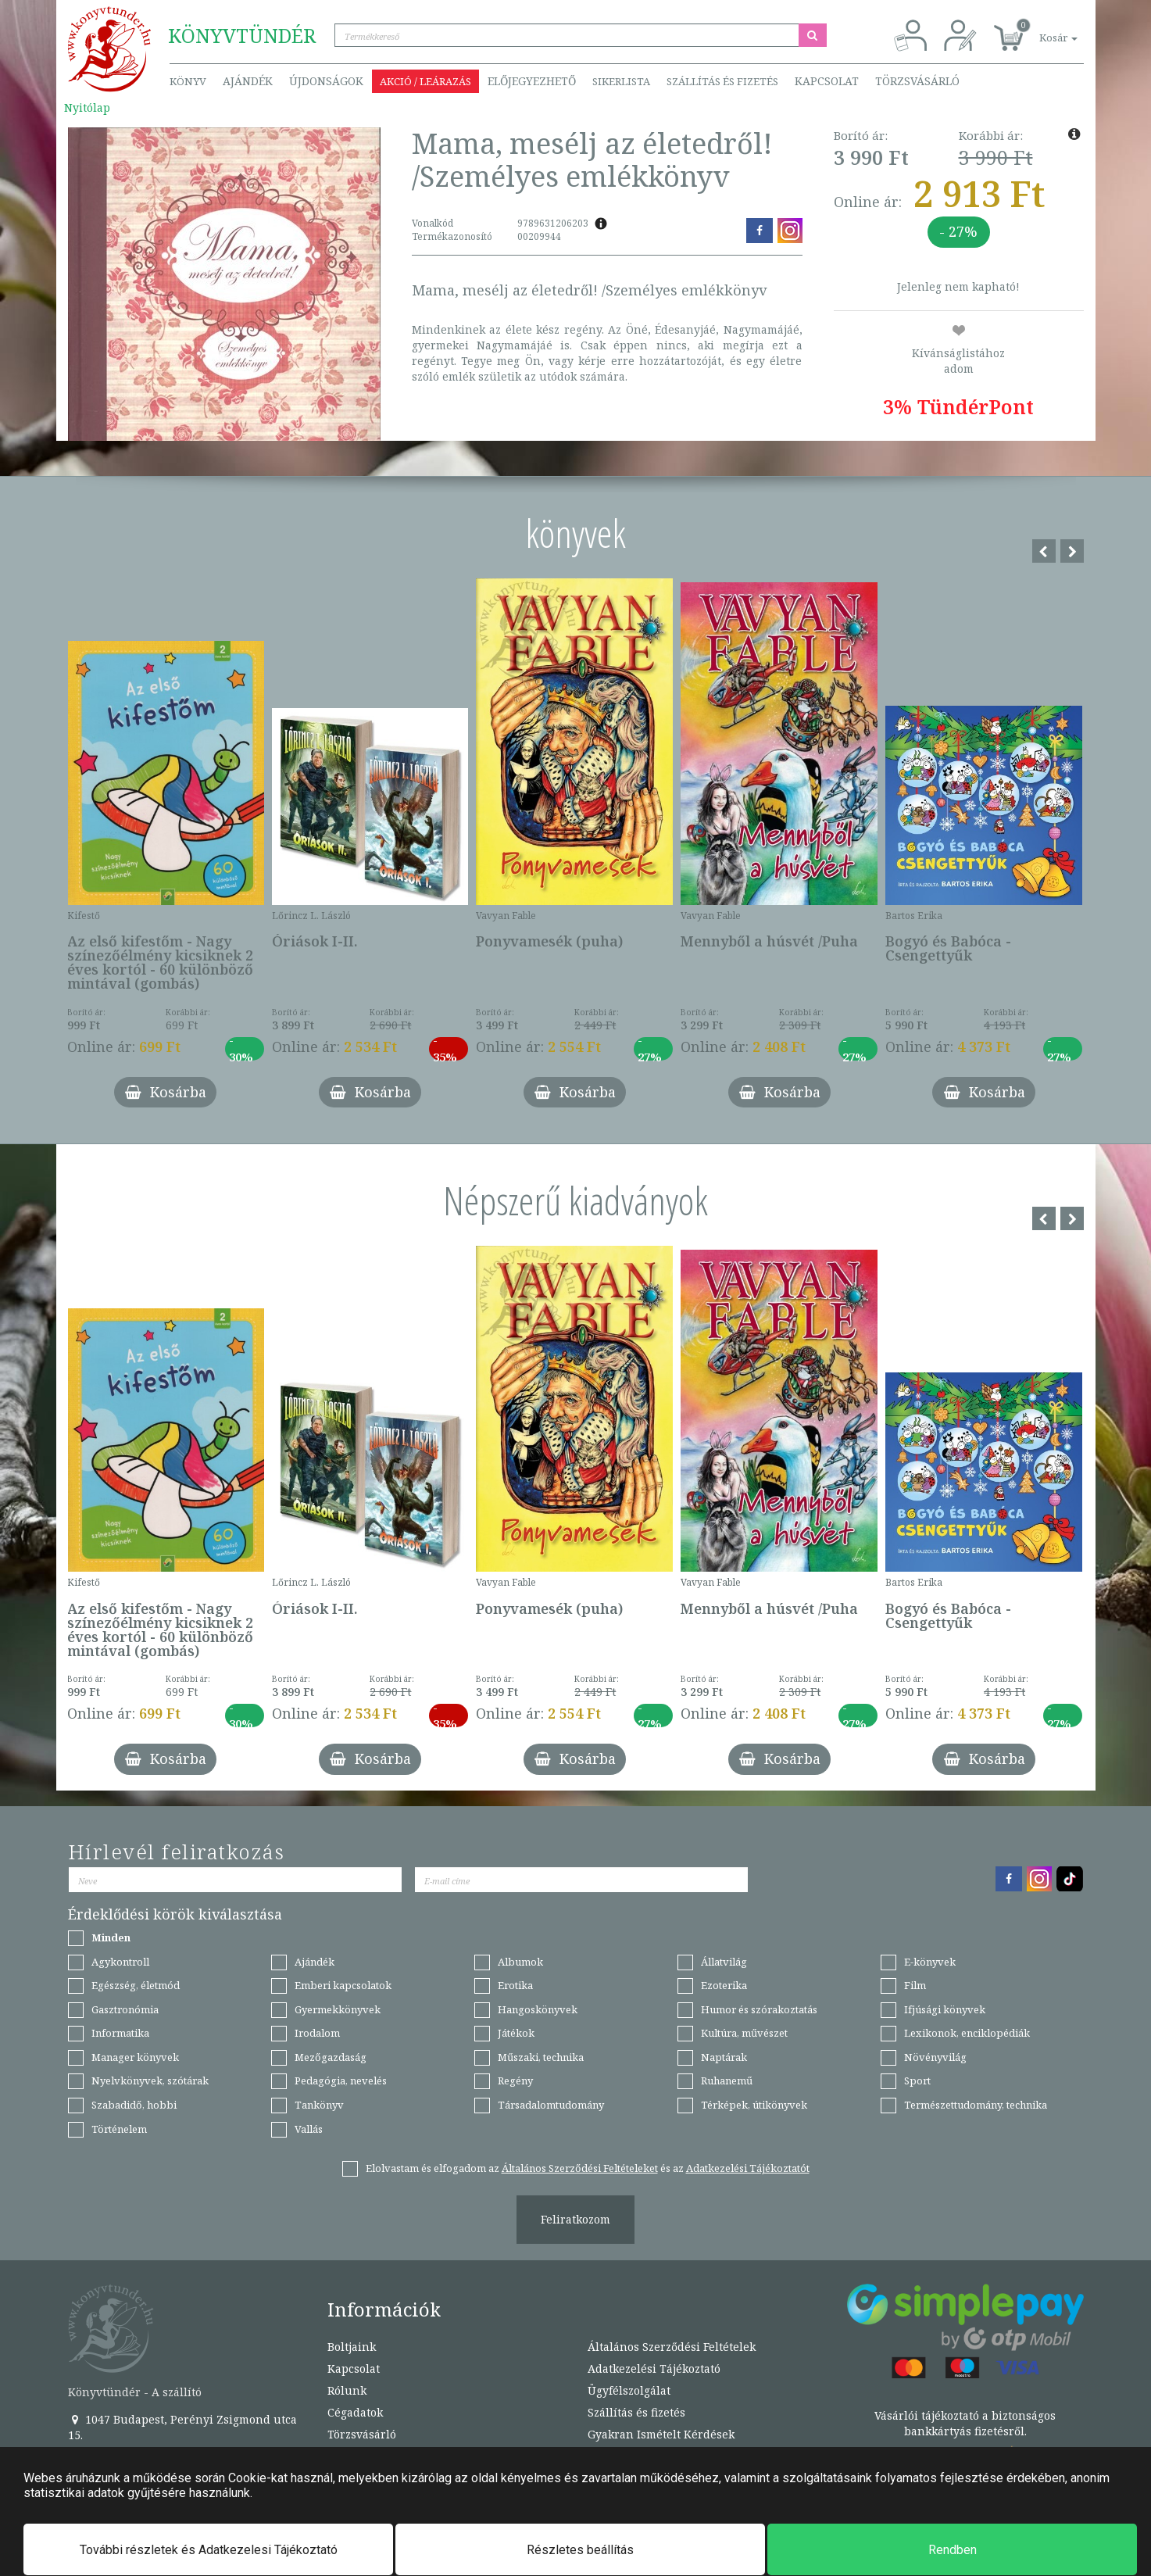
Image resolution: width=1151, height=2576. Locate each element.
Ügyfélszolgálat (629, 2390)
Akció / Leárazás (425, 81)
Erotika (515, 1985)
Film (915, 1985)
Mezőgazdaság (330, 2057)
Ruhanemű (726, 2080)
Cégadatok (355, 2412)
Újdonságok (326, 80)
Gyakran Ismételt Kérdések (661, 2434)
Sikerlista (621, 81)
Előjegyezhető (532, 80)
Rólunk (346, 2390)
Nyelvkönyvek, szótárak (150, 2080)
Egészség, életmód (135, 1985)
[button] (1041, 29)
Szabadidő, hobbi (134, 2105)
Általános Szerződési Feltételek (672, 2346)
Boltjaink (351, 2346)
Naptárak (724, 2057)
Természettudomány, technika (975, 2105)
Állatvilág (724, 1962)
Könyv (188, 81)
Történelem (119, 2129)
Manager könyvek (135, 2057)
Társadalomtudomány (551, 2105)
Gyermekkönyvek (338, 2009)
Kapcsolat (827, 80)
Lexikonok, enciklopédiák (967, 2033)
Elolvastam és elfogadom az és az (588, 2168)
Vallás (309, 2129)
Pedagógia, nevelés (341, 2080)
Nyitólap (87, 107)
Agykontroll (120, 1962)
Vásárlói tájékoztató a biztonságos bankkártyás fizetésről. (965, 2423)
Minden (110, 1937)
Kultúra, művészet (744, 2033)
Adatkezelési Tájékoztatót (748, 2168)
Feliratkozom (575, 2219)
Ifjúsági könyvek (944, 2009)
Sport (917, 2080)
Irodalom (317, 2033)
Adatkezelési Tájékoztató (654, 2368)
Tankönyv (319, 2105)
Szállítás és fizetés (722, 81)
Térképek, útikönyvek (754, 2105)
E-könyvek (930, 1962)
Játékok (516, 2033)
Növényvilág (935, 2057)
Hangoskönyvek (537, 2009)
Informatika (120, 2033)
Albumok (520, 1962)
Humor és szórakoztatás (759, 2009)
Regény (515, 2080)
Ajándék (248, 80)
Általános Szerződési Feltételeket (580, 2168)
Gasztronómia (125, 2009)
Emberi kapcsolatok (343, 1985)
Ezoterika (724, 1985)
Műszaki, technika (541, 2057)
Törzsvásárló (917, 80)
